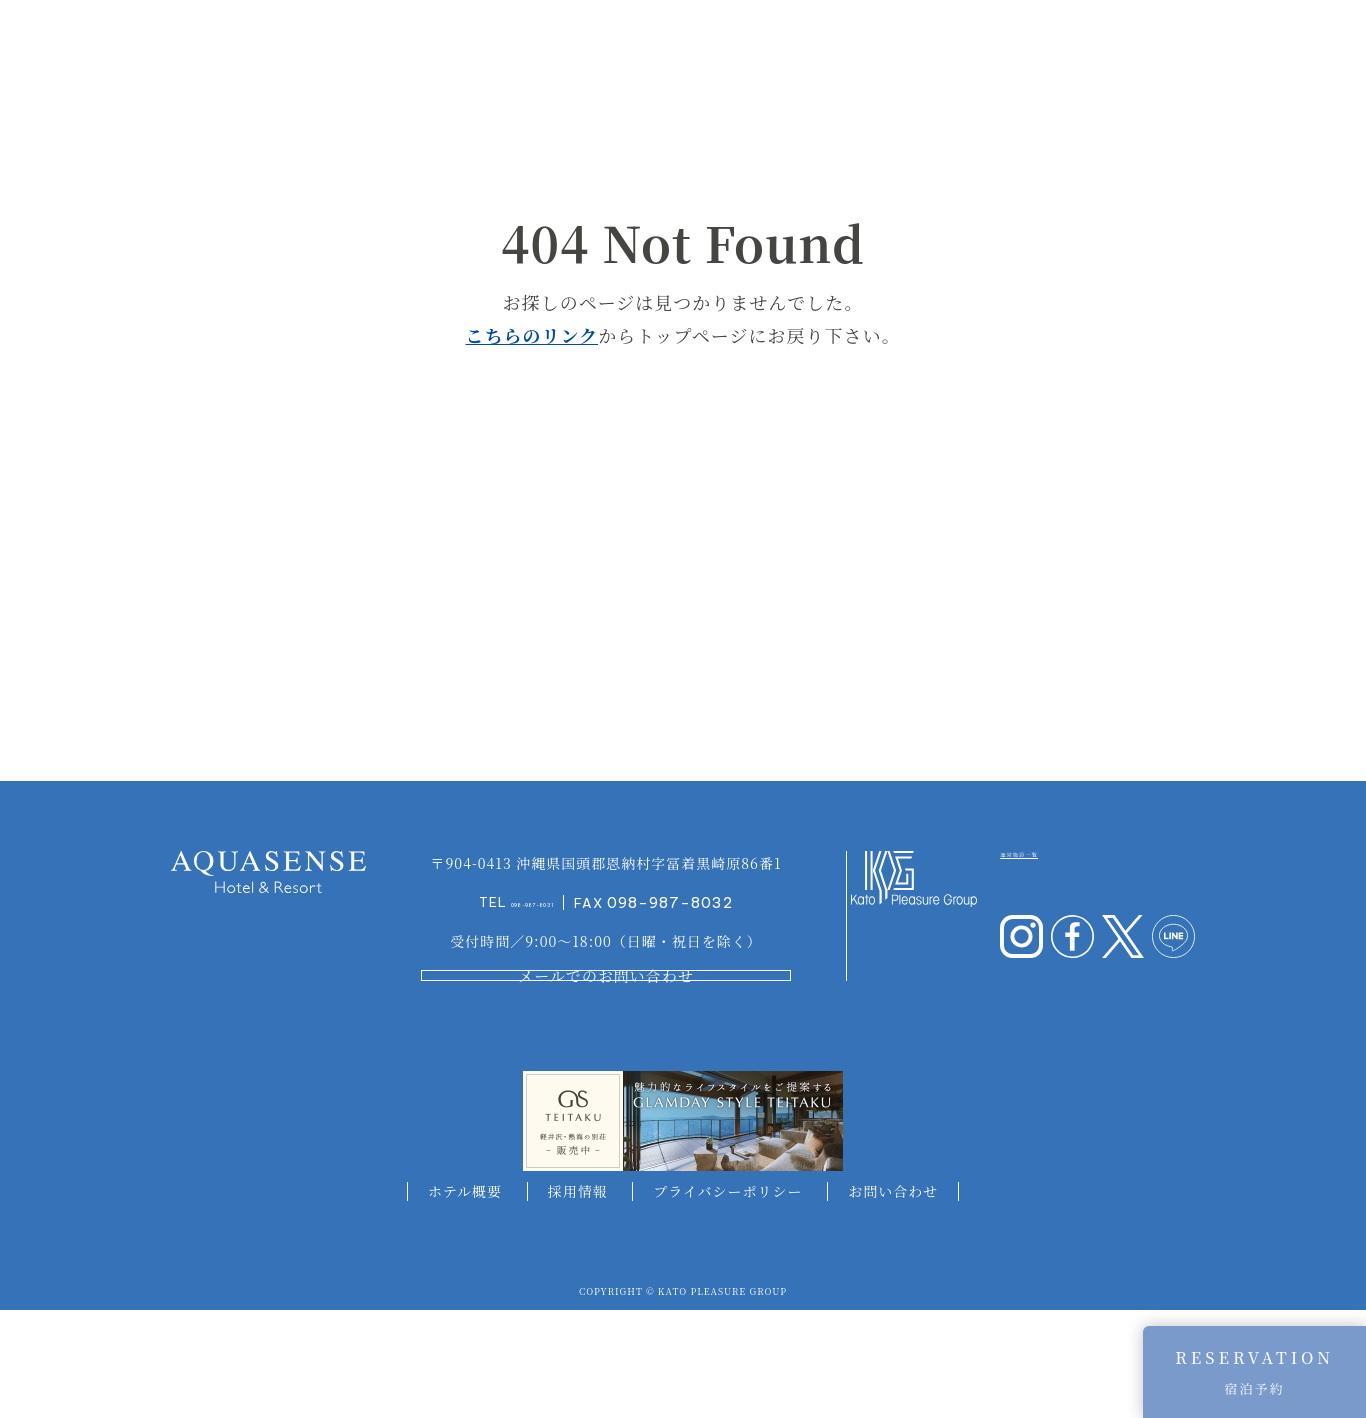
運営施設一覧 (1057, 937)
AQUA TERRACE (650, 48)
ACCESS (1254, 48)
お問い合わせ (893, 1298)
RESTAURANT (925, 48)
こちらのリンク (531, 335)
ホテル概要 (465, 1298)
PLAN (1003, 48)
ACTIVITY (1180, 48)
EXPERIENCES (1084, 48)
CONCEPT (322, 48)
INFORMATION (420, 48)
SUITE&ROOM (534, 48)
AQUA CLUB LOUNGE (791, 48)
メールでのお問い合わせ (606, 1068)
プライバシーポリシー (727, 1298)
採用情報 (578, 1298)
